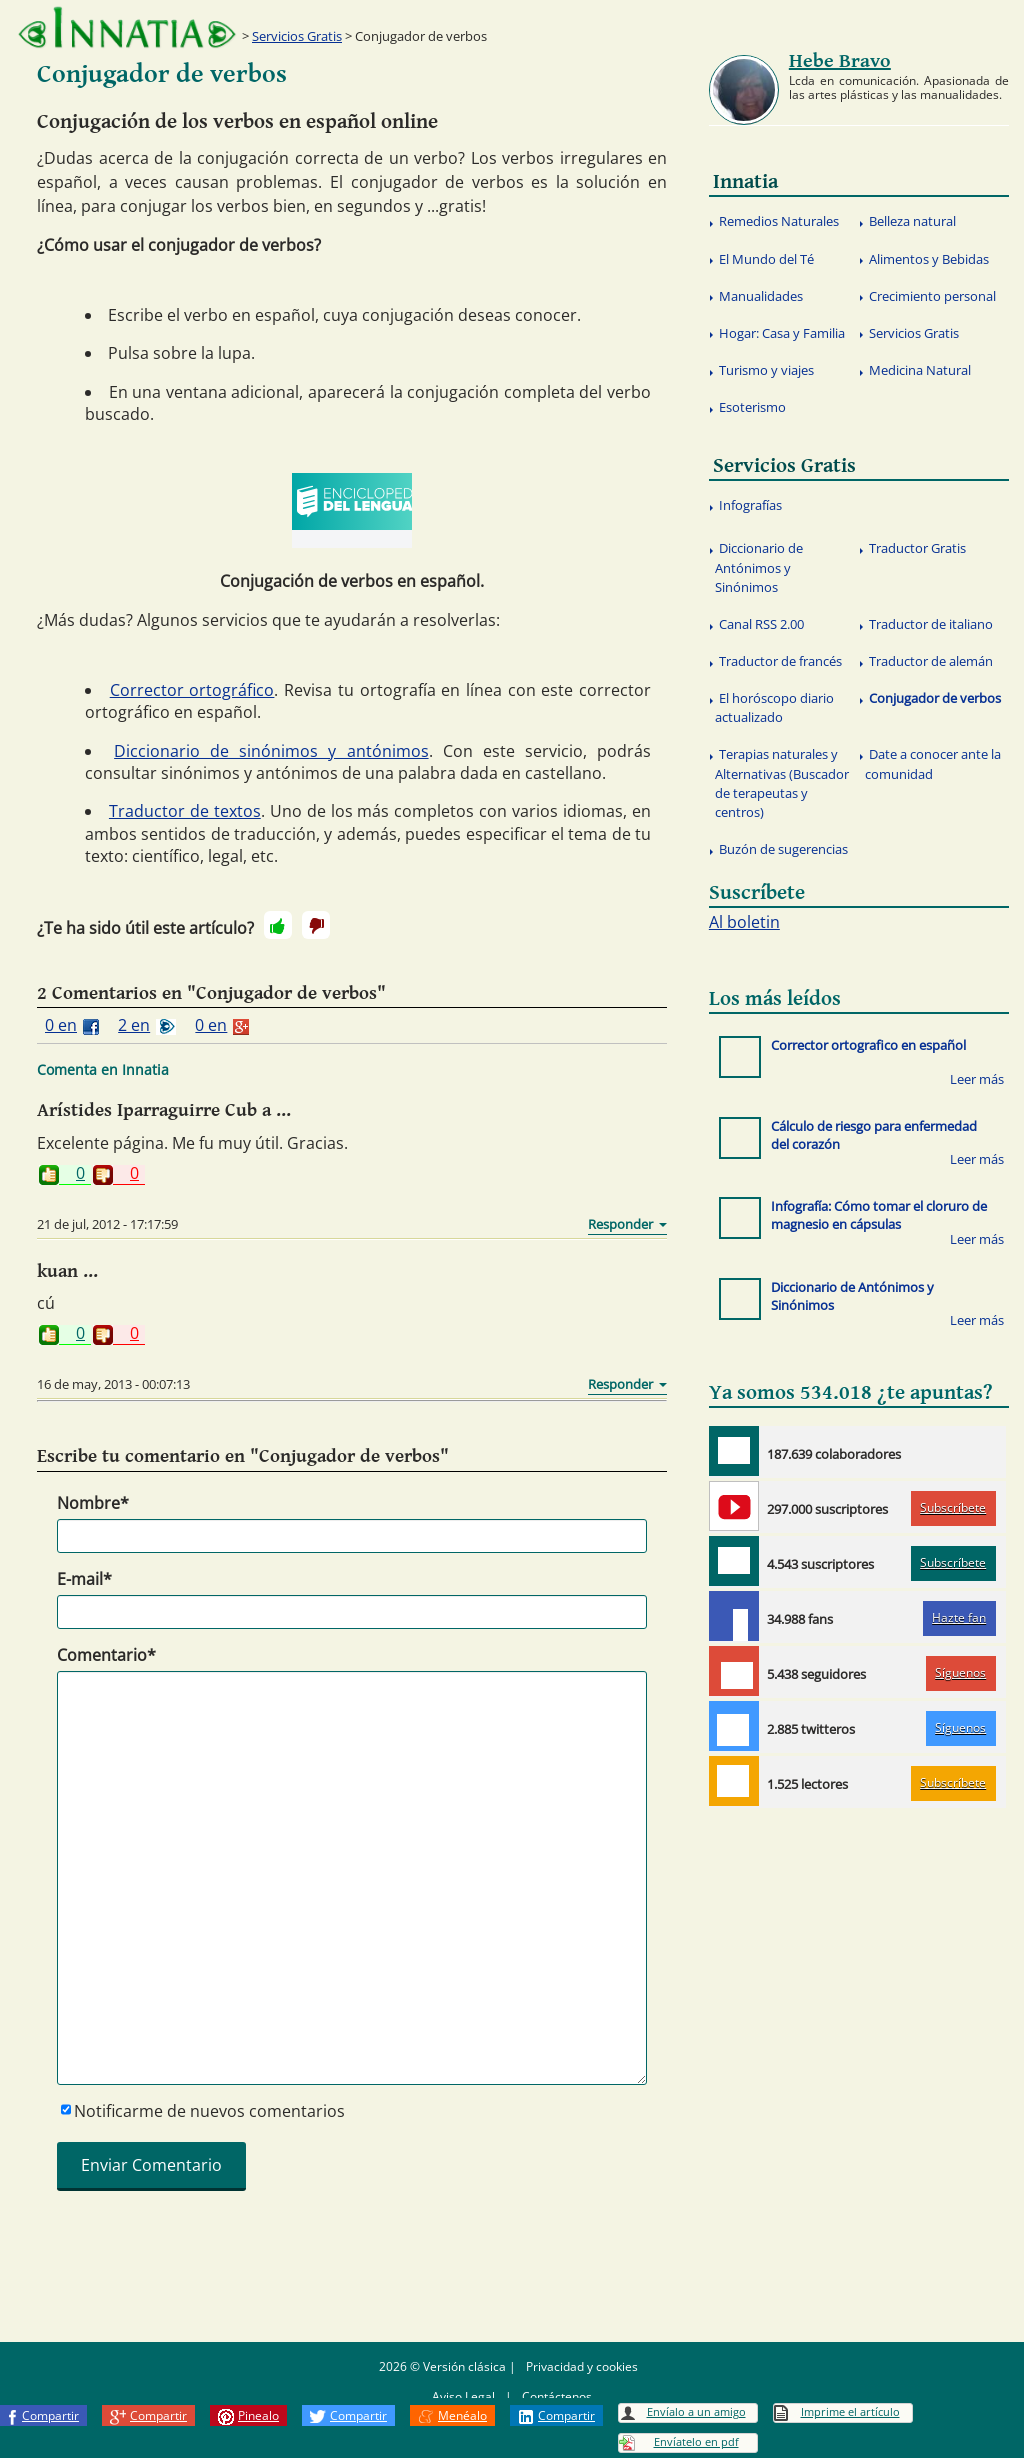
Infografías (750, 505)
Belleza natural (912, 221)
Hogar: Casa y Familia (782, 333)
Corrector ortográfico (192, 690)
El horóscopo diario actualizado (774, 707)
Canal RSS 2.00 (761, 624)
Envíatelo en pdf (696, 2441)
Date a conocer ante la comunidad (933, 763)
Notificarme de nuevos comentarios (209, 2111)
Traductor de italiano (931, 624)
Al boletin (744, 922)
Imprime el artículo (850, 2411)
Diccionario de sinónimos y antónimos (271, 751)
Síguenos (960, 1672)
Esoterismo (752, 407)
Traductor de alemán (931, 661)
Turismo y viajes (766, 370)
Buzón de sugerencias (783, 849)
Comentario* (106, 1655)
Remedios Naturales (779, 221)
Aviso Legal (463, 2396)
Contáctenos (557, 2396)
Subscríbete (953, 1507)
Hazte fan (959, 1617)
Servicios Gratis (297, 36)
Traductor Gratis (917, 548)
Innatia (745, 182)
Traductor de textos (185, 811)
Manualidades (761, 296)
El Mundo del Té (766, 259)
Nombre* (93, 1503)
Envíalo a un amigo (696, 2411)
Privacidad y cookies (582, 2366)
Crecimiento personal (932, 296)
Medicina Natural (920, 370)
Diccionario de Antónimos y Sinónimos (759, 567)
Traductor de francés (780, 661)
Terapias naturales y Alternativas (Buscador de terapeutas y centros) (782, 783)
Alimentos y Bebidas (929, 259)
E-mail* (84, 1579)
